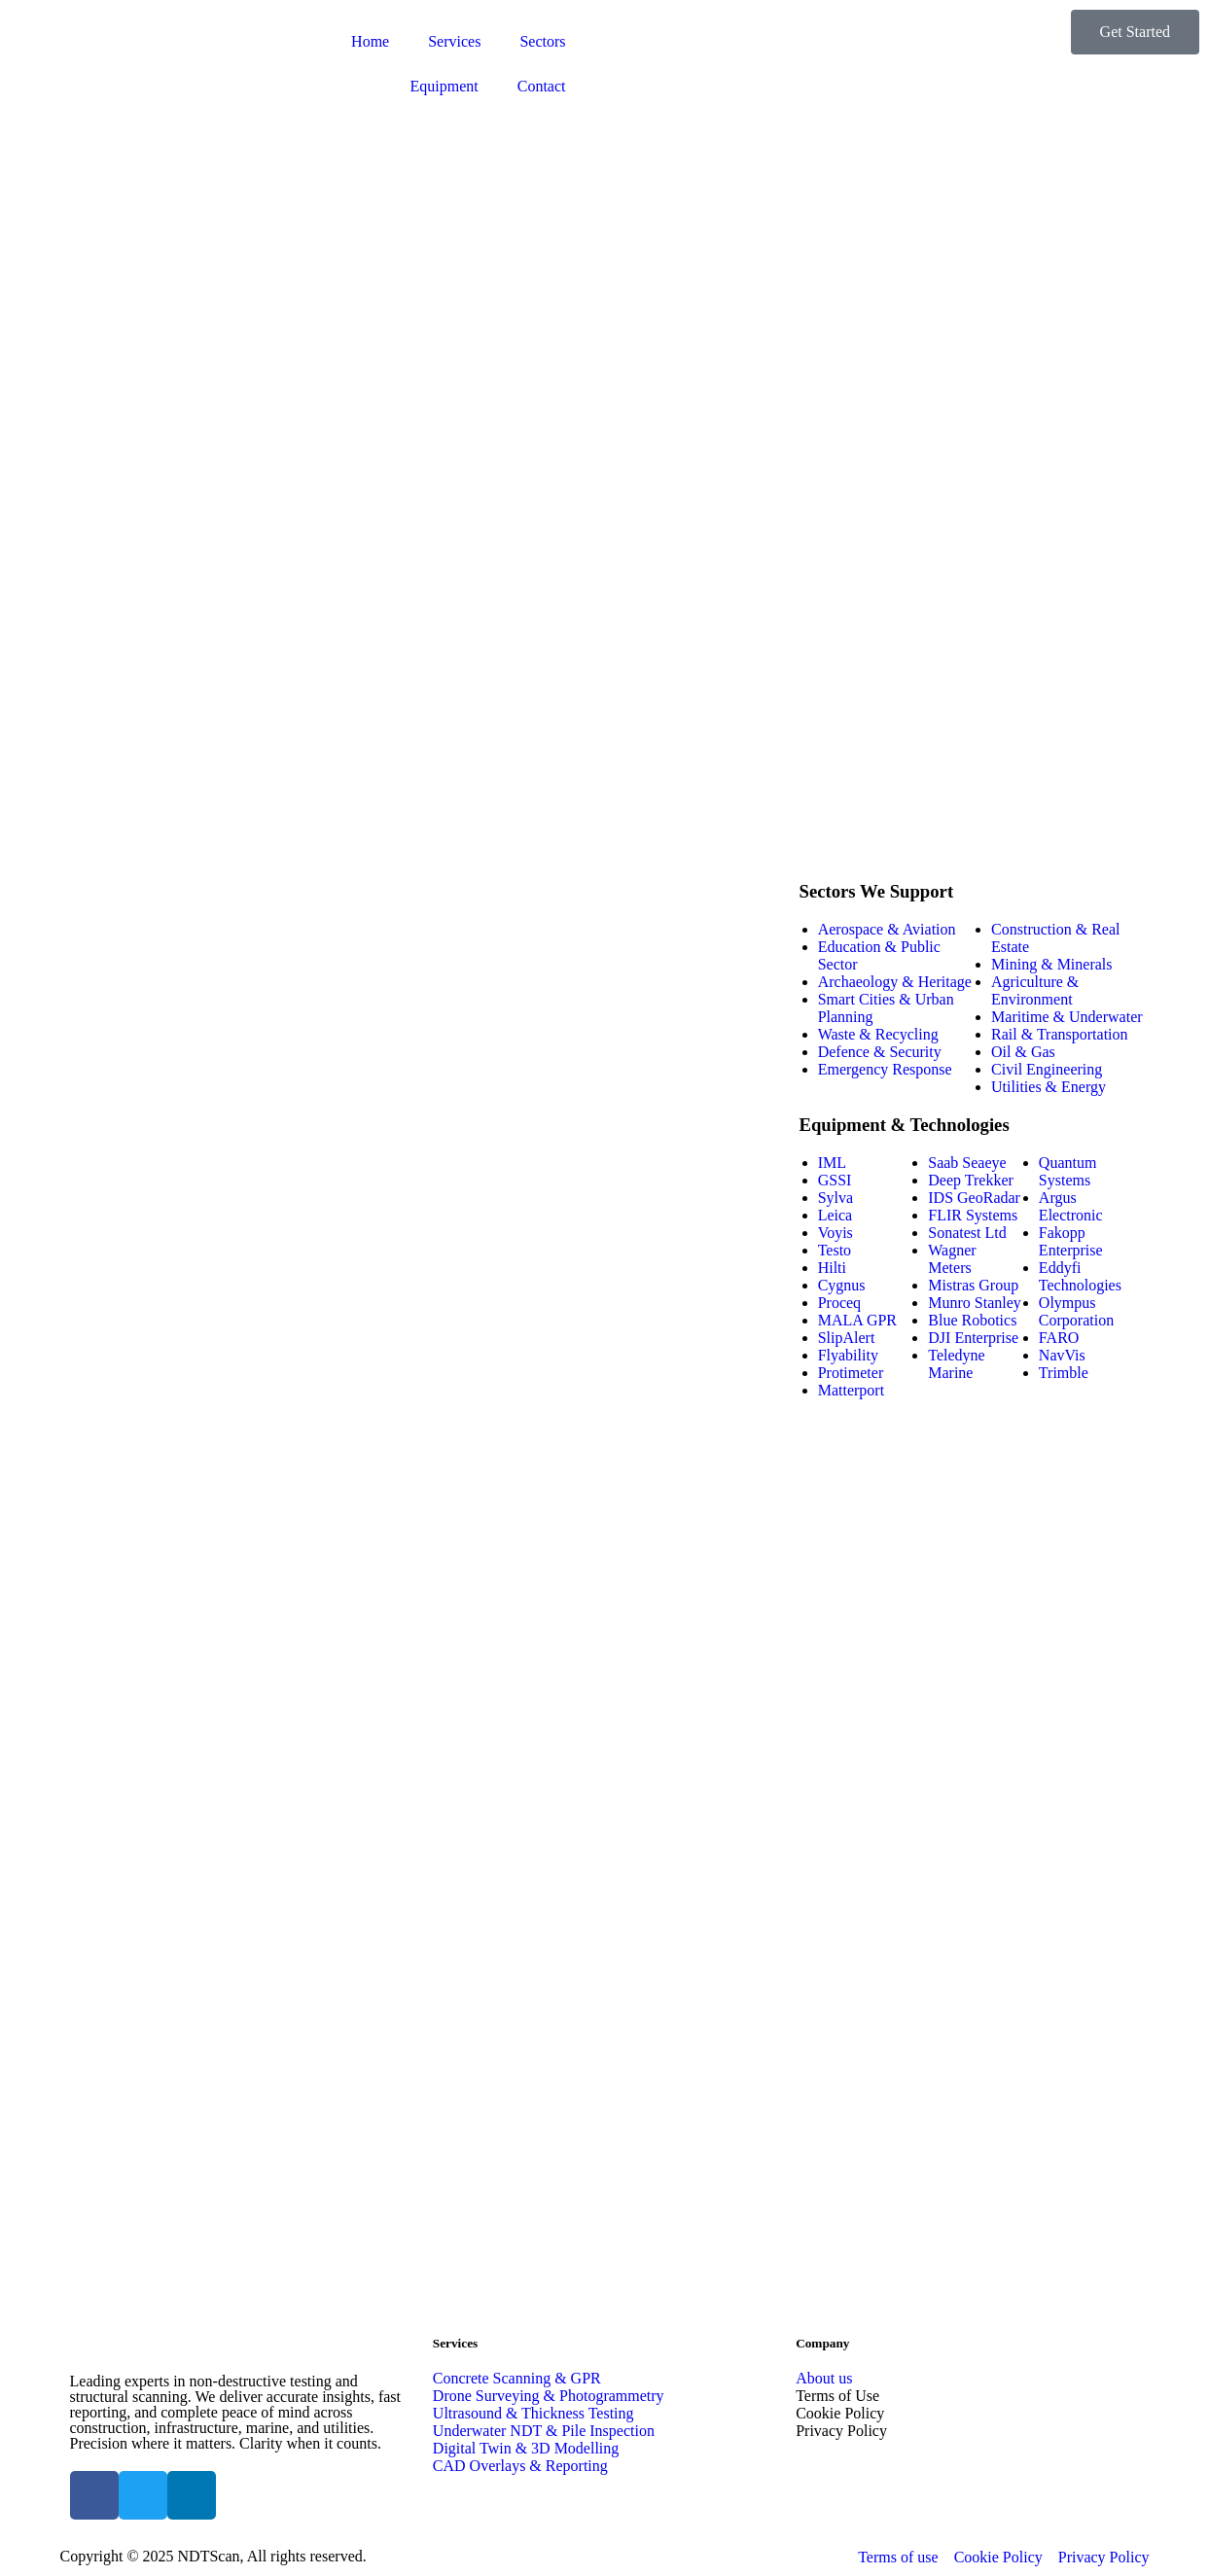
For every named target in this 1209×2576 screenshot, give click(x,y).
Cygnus (842, 1285)
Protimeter (851, 1372)
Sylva (835, 1197)
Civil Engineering (1046, 1069)
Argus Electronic (1071, 1206)
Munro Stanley (974, 1302)
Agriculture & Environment (1035, 990)
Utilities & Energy (1048, 1086)
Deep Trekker (970, 1180)
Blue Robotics (972, 1320)
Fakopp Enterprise (1071, 1241)
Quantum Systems (1068, 1171)
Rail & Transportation (1059, 1034)
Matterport (851, 1390)
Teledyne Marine (956, 1364)
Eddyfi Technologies (1080, 1276)
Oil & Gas (1023, 1051)
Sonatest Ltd (967, 1232)
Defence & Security (880, 1051)
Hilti (832, 1267)
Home (370, 41)
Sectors (542, 41)
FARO (1059, 1337)
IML (832, 1162)
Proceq (839, 1302)
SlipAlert (846, 1337)
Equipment (444, 86)
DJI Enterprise (973, 1337)
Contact (541, 86)
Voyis (835, 1232)
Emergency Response (885, 1069)
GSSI (835, 1180)
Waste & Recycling (878, 1034)
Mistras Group (973, 1285)
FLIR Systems (972, 1215)
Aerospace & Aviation (887, 929)
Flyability (848, 1355)
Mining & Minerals (1051, 964)
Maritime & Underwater (1067, 1016)
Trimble (1063, 1372)
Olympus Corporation (1076, 1311)
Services (454, 41)
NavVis (1062, 1355)
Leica (835, 1215)
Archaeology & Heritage (895, 981)
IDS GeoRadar (974, 1197)
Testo (834, 1250)
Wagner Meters (952, 1259)
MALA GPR (857, 1320)
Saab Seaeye (967, 1162)
